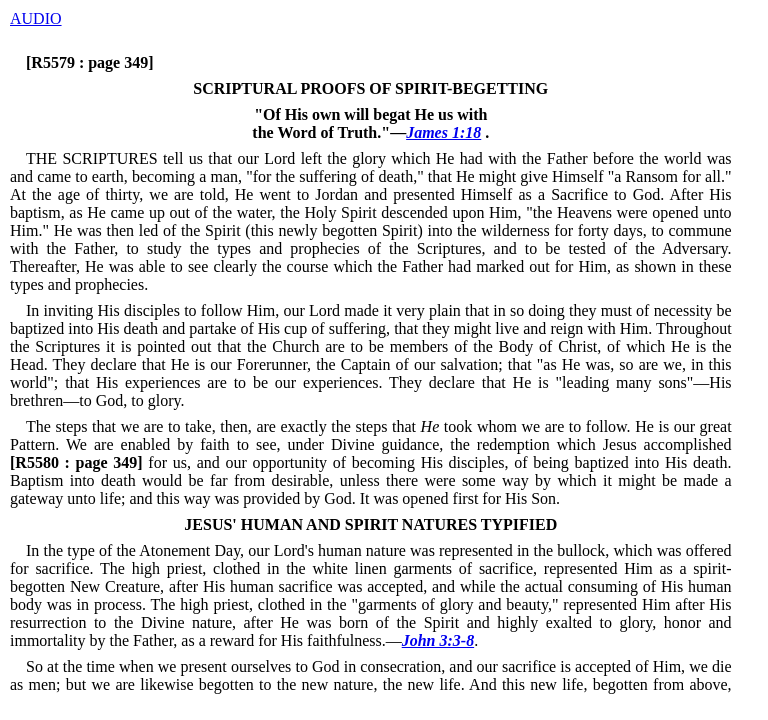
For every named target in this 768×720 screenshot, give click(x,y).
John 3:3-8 (438, 640)
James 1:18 (443, 132)
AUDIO (36, 18)
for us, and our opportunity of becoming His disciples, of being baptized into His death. (371, 462)
